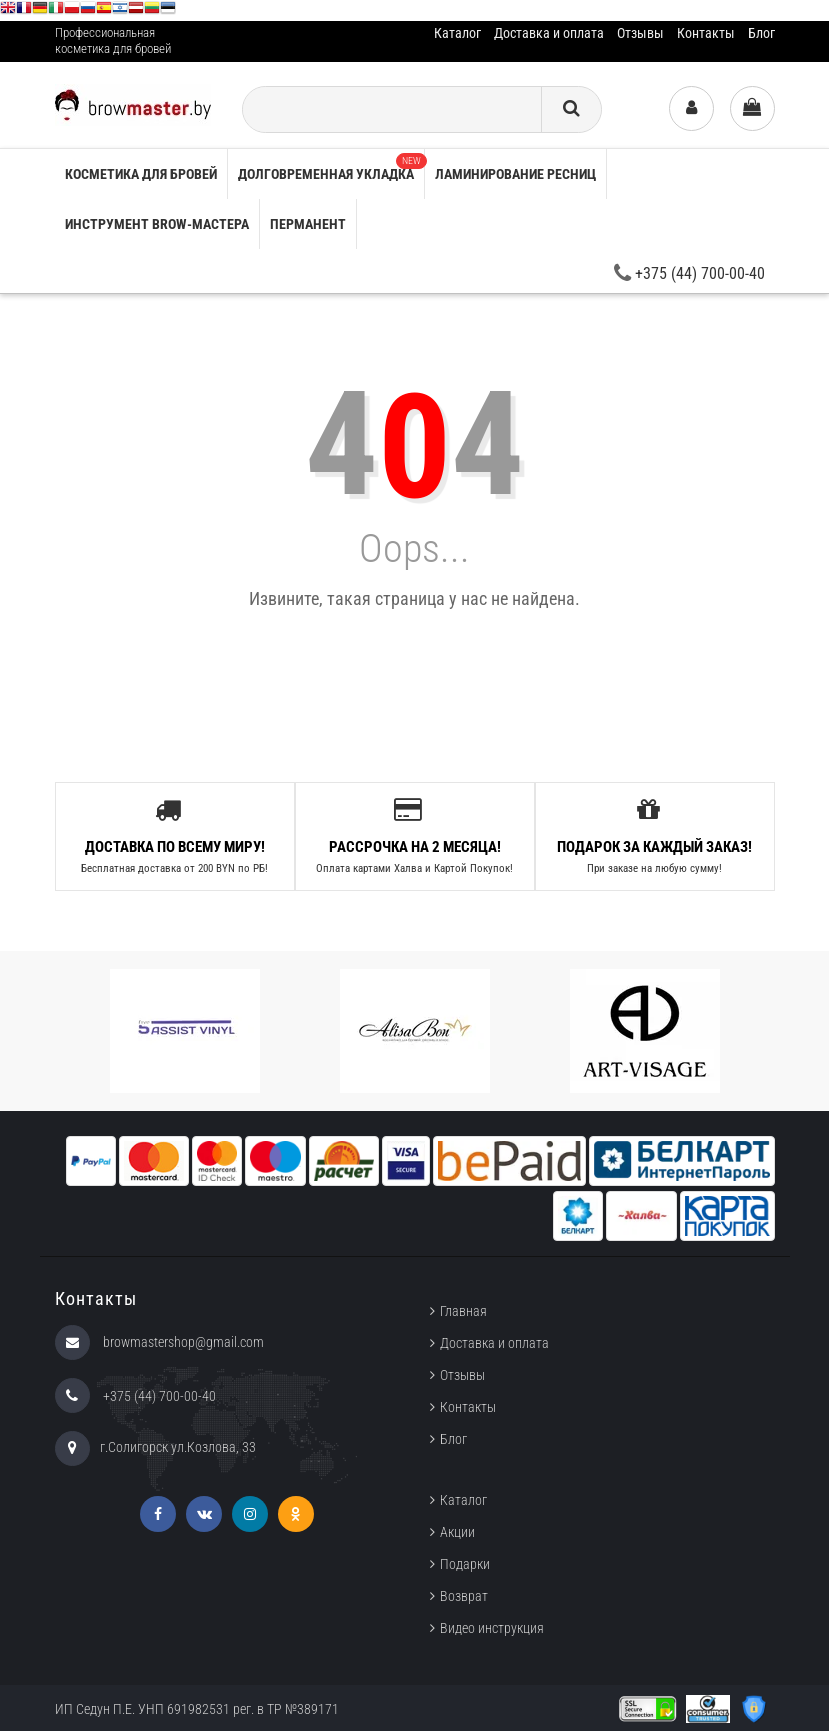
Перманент (308, 224)
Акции (457, 1532)
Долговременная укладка (331, 167)
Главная (463, 1311)
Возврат (464, 1596)
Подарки (465, 1564)
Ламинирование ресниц (515, 174)
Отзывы (640, 33)
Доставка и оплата (549, 33)
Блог (761, 33)
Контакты (706, 33)
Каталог (457, 33)
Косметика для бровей (141, 174)
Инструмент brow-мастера (157, 224)
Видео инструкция (492, 1628)
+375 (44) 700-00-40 (689, 273)
